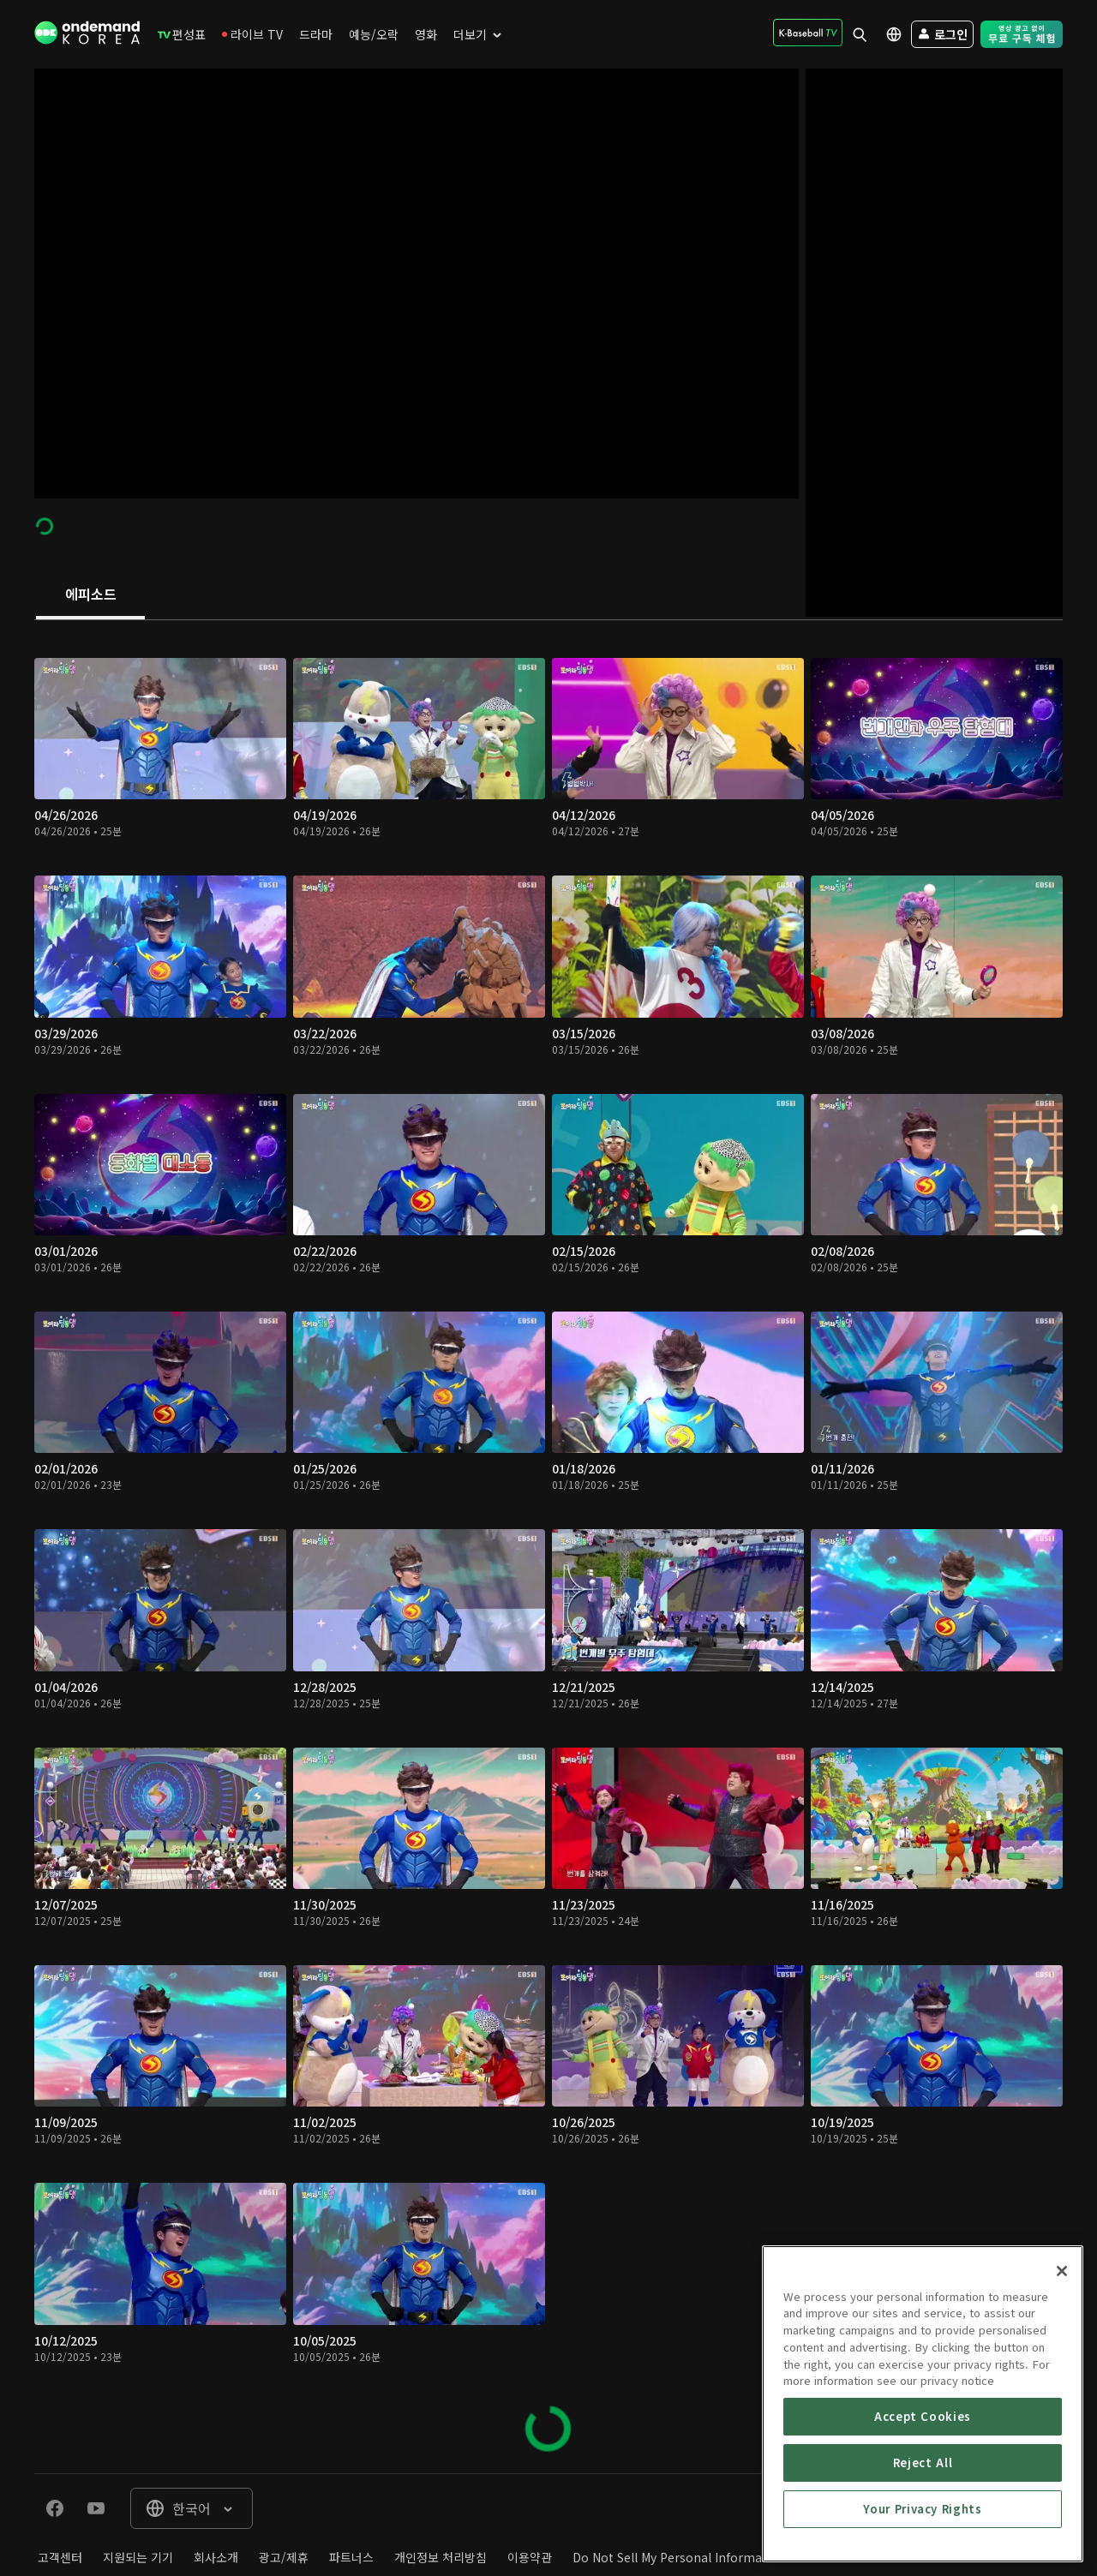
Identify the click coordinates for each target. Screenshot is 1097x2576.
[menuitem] (182, 34)
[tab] (90, 595)
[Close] (1062, 2387)
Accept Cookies (922, 2533)
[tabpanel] (548, 1546)
